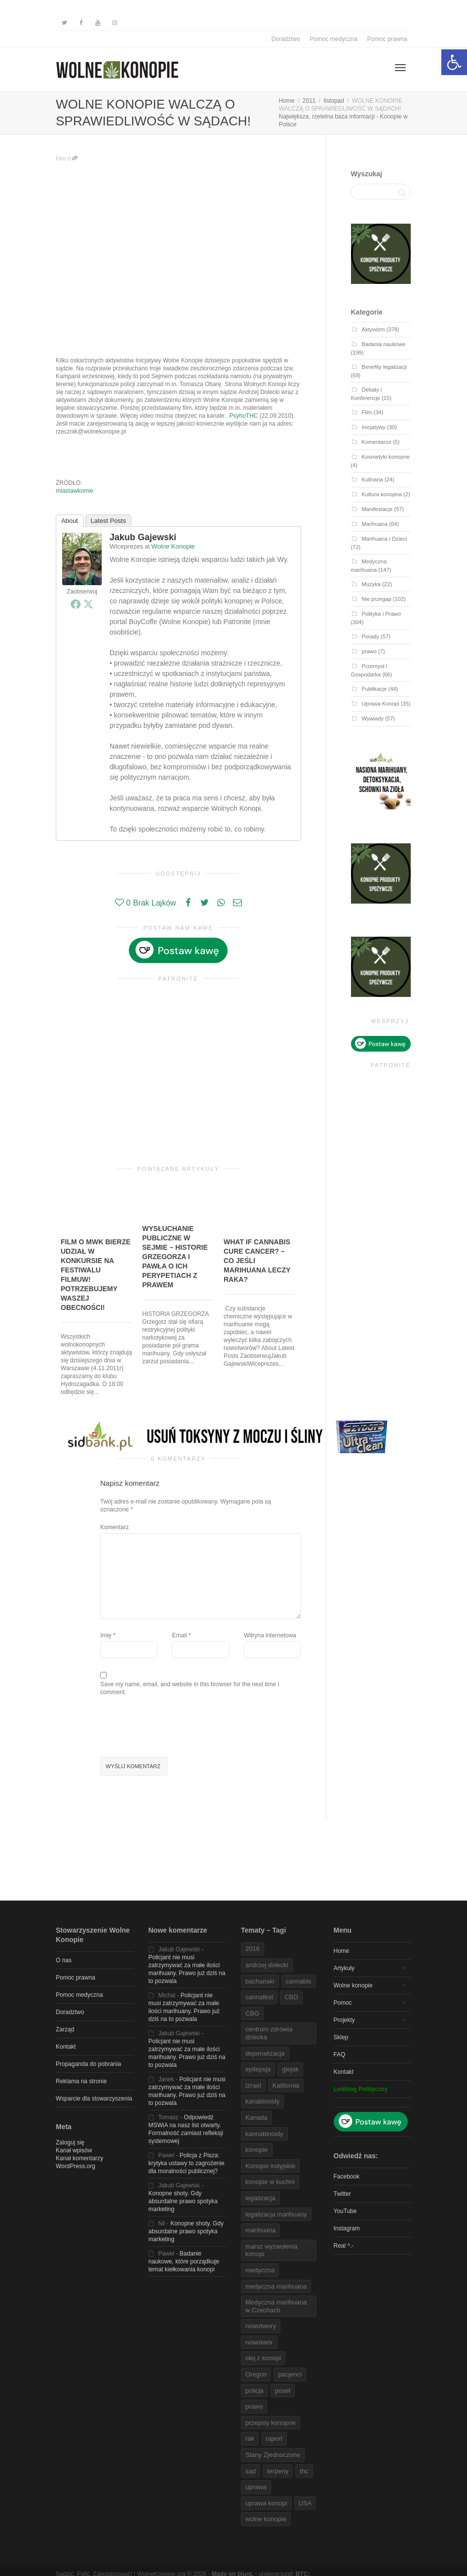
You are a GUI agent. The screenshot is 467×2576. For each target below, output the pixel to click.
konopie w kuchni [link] (270, 2181)
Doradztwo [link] (286, 39)
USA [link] (305, 2503)
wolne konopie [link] (265, 2519)
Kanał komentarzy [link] (79, 2158)
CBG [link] (252, 2013)
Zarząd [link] (65, 2029)
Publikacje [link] (374, 689)
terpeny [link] (277, 2471)
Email (179, 1635)
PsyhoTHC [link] (244, 415)
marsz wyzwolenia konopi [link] (271, 2250)
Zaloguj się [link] (70, 2142)
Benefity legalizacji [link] (384, 367)
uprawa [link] (256, 2487)
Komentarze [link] (376, 442)
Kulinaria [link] (372, 479)
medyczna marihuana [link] (276, 2286)
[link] (454, 62)
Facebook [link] (347, 2176)
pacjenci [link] (290, 2374)
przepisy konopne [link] (270, 2422)
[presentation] (175, 1727)
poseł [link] (282, 2390)
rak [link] (249, 2438)
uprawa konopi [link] (266, 2503)
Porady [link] (370, 636)
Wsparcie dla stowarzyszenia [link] (94, 2098)
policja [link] (254, 2390)
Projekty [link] (344, 2020)
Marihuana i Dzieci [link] (384, 539)
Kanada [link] (256, 2117)
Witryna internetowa (270, 1635)
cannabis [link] (298, 1981)
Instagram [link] (347, 2228)
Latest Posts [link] (108, 520)
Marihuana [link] (375, 524)
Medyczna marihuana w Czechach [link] (276, 2306)
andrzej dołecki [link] (266, 1965)
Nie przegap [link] (376, 599)
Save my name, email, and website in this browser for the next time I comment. (189, 1688)
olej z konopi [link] (263, 2358)
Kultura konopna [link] (382, 494)
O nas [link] (64, 1960)
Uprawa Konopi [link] (380, 704)
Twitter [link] (342, 2193)
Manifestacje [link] (377, 509)
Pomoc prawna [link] (387, 39)
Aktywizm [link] (373, 329)
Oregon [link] (256, 2374)
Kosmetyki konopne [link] (386, 457)
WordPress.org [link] (75, 2166)
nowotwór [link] (259, 2342)
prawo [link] (369, 651)
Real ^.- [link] (344, 2245)
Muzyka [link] (371, 584)
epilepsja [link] (258, 2069)
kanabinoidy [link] (262, 2101)
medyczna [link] (259, 2270)
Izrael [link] (253, 2085)
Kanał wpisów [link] (74, 2150)
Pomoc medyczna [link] (334, 39)
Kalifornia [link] (285, 2085)
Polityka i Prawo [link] (381, 614)
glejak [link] (290, 2069)
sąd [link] (250, 2471)
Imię (106, 1635)
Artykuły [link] (344, 1968)
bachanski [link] (259, 1981)
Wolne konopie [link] (353, 1985)
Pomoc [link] (343, 2002)
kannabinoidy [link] (264, 2134)
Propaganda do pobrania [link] (88, 2064)
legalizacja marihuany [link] (276, 2214)
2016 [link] (252, 1948)
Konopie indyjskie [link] (270, 2166)
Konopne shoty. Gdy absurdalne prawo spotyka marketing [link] (183, 2201)
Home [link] (342, 1950)
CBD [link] (291, 1997)
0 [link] (73, 158)
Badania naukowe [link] (384, 344)
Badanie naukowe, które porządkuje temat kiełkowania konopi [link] (184, 2261)
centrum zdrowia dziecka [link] (268, 2033)
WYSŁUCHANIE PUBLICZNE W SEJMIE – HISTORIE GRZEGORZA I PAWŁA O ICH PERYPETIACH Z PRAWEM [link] (175, 1257)
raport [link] (274, 2438)
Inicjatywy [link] (374, 427)
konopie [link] (256, 2149)
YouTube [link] (345, 2211)
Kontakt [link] (66, 2046)
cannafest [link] (259, 1997)
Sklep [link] (341, 2037)
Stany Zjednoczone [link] (272, 2454)
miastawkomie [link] (75, 490)
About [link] (69, 520)
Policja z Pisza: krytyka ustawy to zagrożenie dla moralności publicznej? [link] (187, 2163)
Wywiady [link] (373, 718)
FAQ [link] (340, 2054)
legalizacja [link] (260, 2198)
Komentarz (114, 1527)
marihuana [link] (260, 2230)
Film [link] (61, 158)
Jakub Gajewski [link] (143, 537)
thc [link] (304, 2471)
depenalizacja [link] (265, 2053)
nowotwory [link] (260, 2326)
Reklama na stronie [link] (81, 2081)
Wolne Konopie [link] (173, 546)
